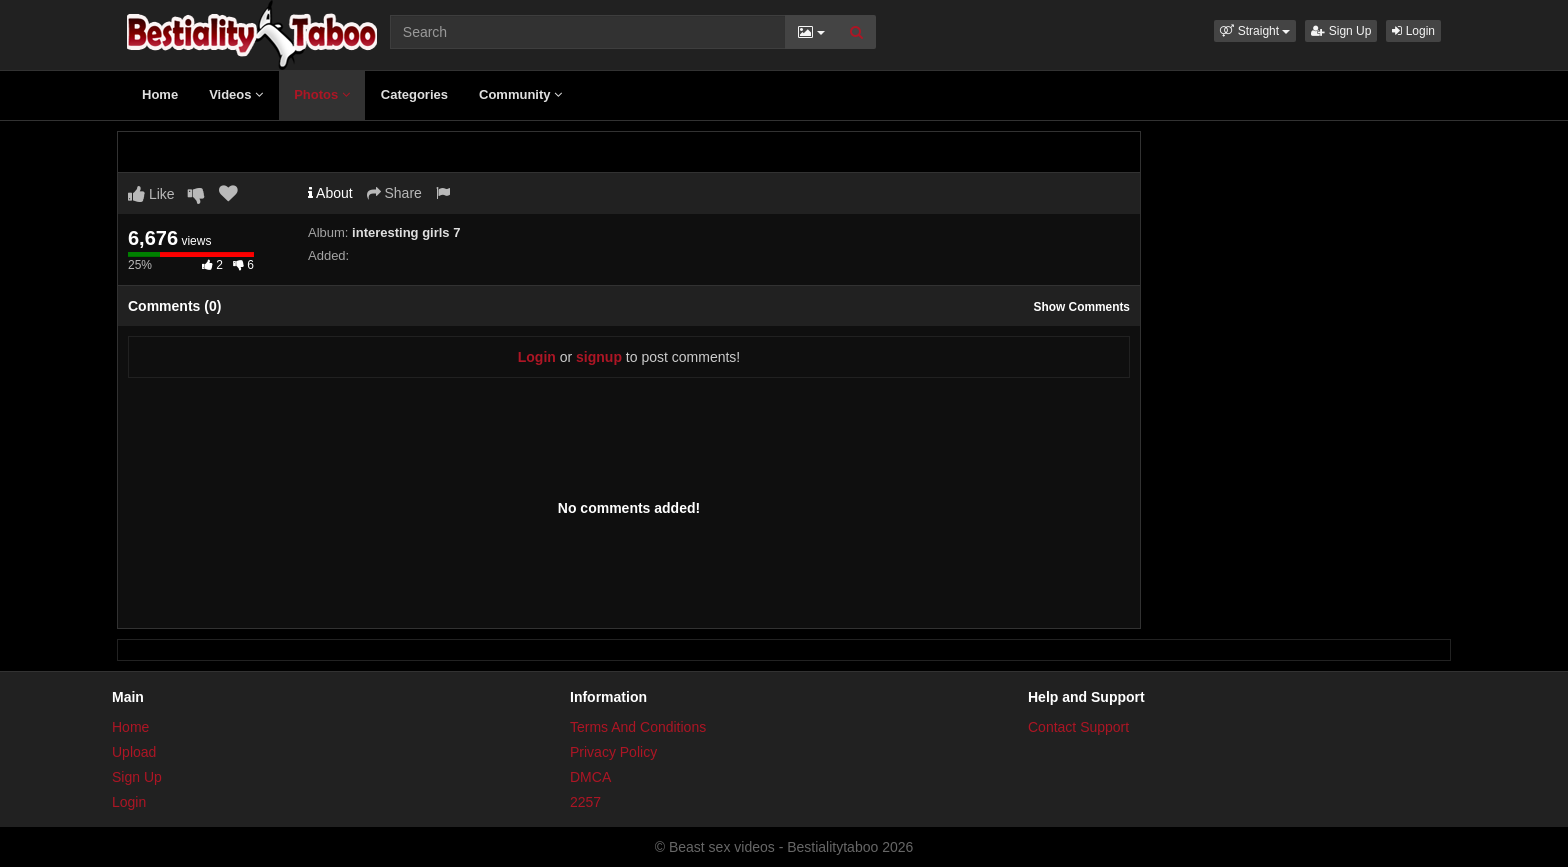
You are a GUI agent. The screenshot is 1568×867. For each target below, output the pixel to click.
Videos (236, 94)
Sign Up (1341, 31)
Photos (322, 94)
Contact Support (1078, 727)
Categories (414, 94)
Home (160, 94)
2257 (585, 802)
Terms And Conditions (638, 727)
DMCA (590, 777)
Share (394, 193)
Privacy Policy (613, 752)
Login (1413, 31)
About (330, 193)
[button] (1255, 31)
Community (520, 94)
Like (151, 194)
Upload (134, 752)
